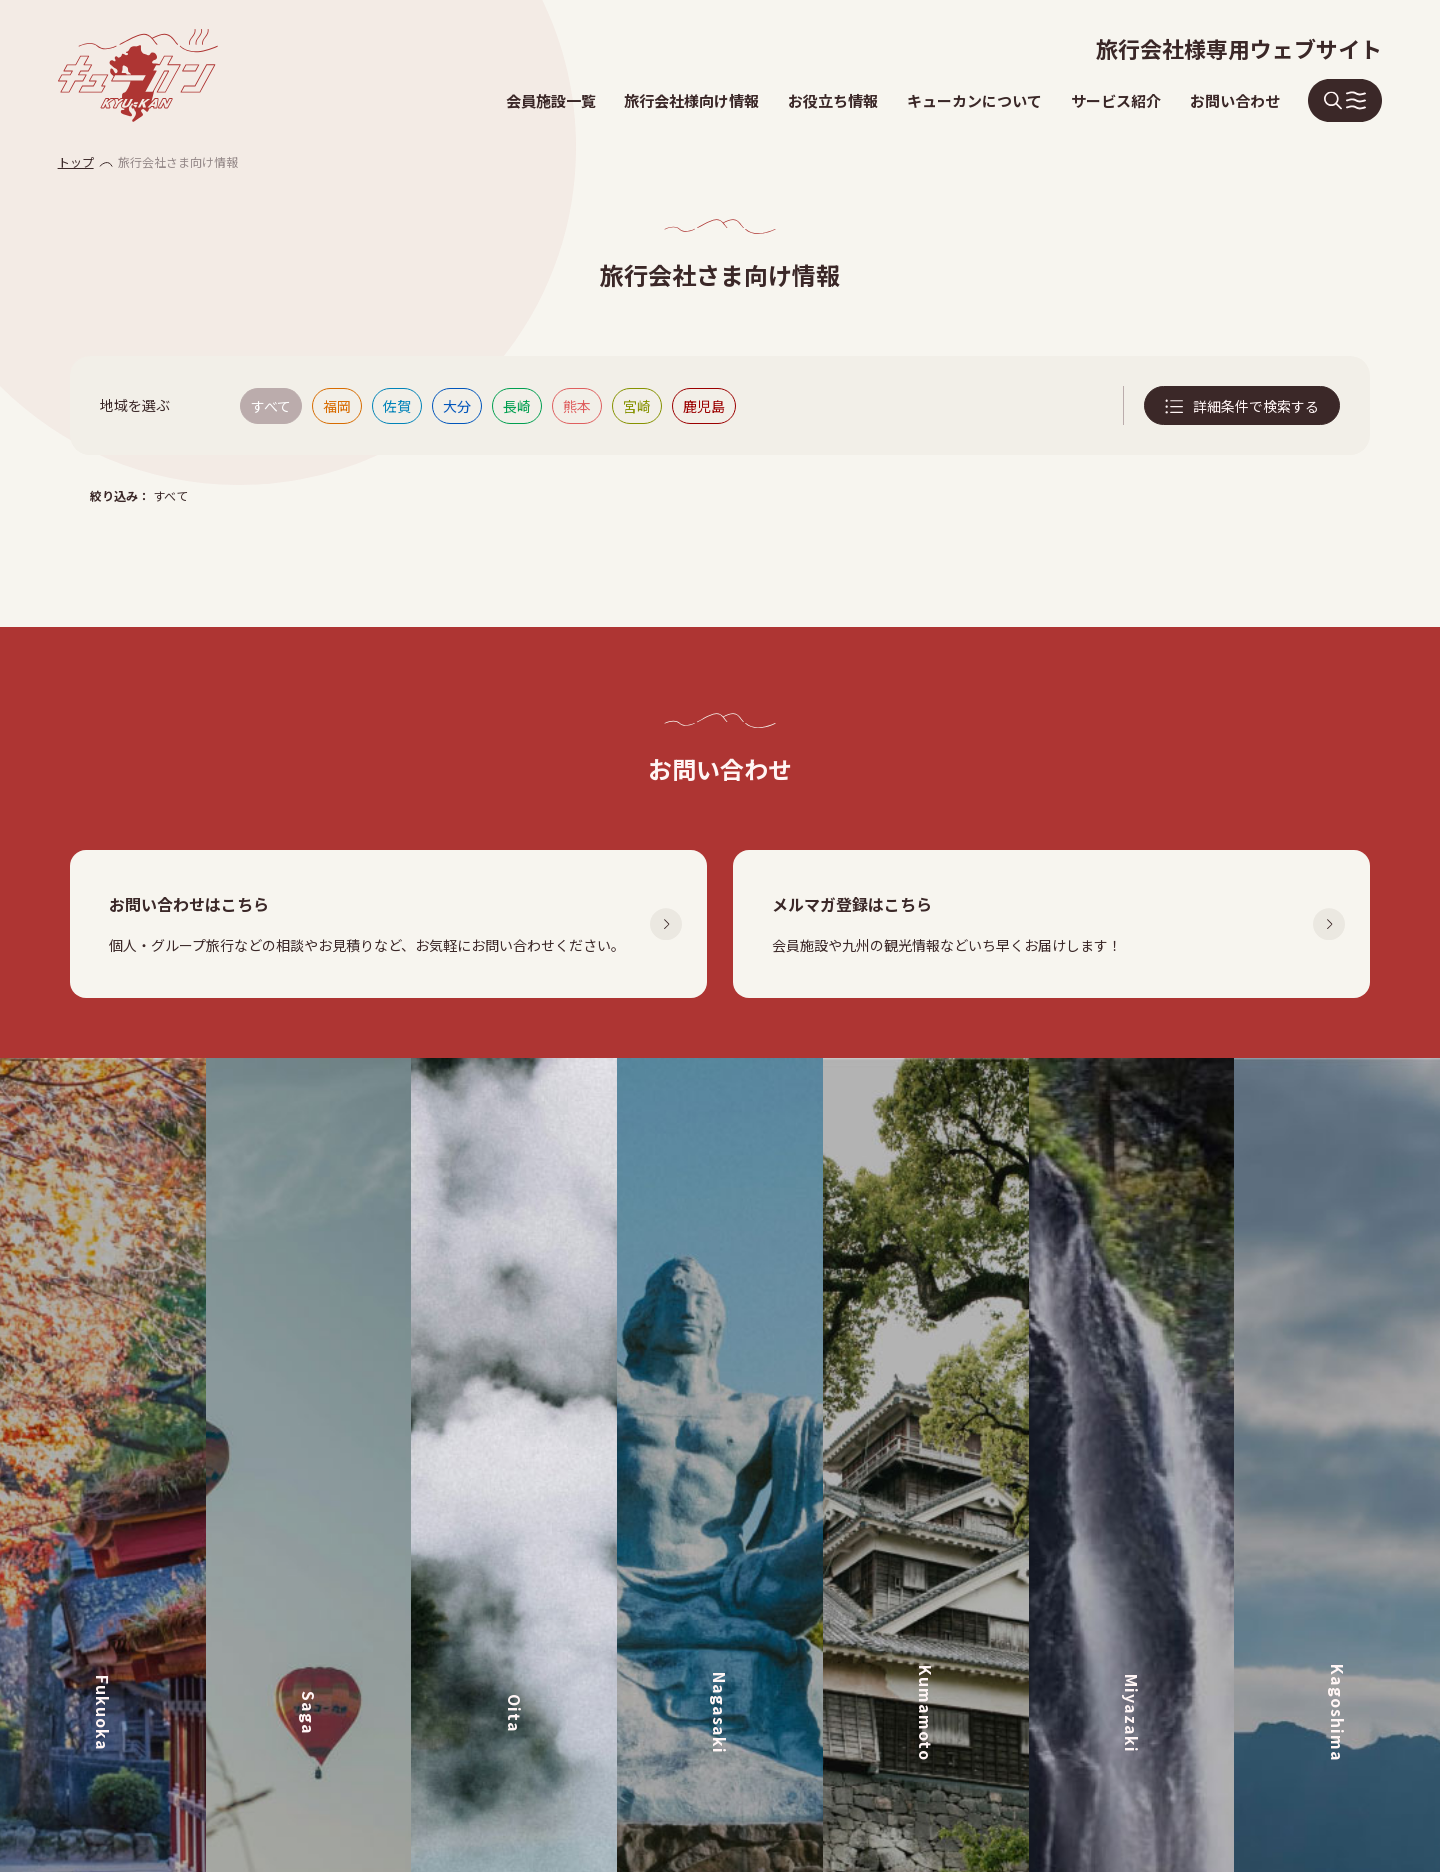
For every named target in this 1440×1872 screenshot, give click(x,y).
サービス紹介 (1116, 100)
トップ (76, 161)
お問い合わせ (1235, 100)
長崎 (517, 406)
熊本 (577, 406)
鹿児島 (704, 406)
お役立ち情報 (833, 100)
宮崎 (637, 406)
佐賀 (397, 406)
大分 (457, 406)
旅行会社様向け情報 (691, 100)
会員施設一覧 (551, 100)
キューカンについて (974, 100)
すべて (271, 406)
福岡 (337, 406)
